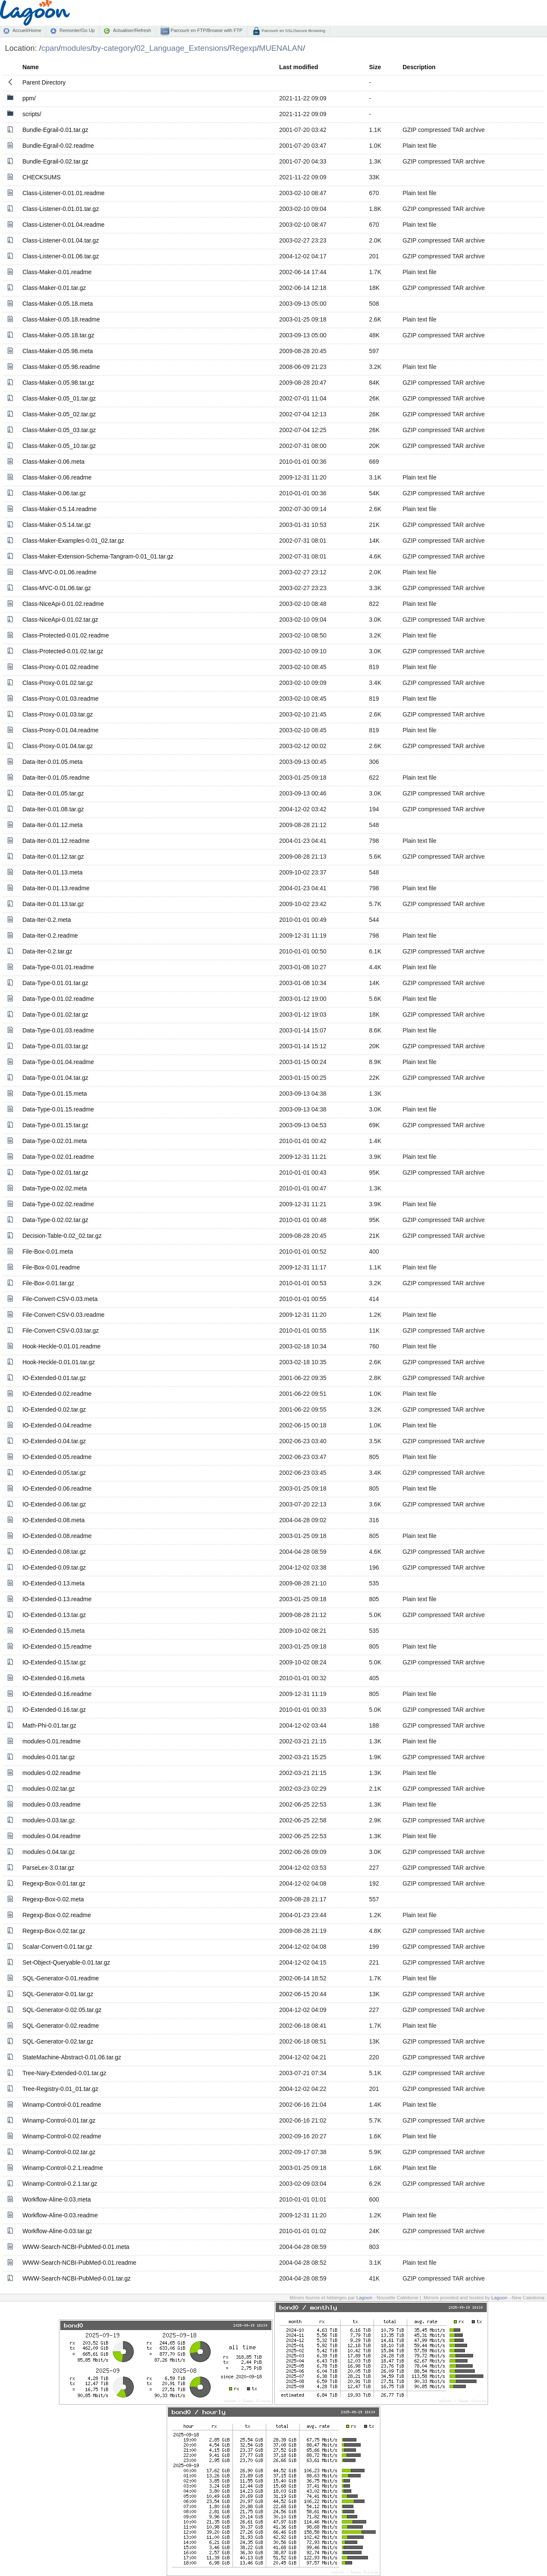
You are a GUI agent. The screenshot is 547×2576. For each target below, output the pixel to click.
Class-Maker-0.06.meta (53, 461)
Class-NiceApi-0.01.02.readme (63, 603)
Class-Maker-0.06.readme (56, 477)
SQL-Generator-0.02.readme (60, 2025)
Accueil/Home (26, 30)
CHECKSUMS (41, 177)
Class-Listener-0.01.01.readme (63, 193)
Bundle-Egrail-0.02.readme (58, 145)
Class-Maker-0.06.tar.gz (54, 493)
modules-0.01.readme (51, 1741)
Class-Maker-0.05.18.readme (61, 319)
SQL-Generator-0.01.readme (60, 1978)
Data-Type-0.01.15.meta (54, 1093)
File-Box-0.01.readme (51, 1267)
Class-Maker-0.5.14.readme (59, 509)
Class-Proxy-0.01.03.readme (60, 698)
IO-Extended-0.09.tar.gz (54, 1567)
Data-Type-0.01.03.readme (58, 1030)
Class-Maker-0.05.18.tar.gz (58, 335)
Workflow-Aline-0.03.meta (56, 2199)
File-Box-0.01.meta (47, 1251)
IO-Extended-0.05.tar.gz (54, 1472)
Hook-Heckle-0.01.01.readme (61, 1346)
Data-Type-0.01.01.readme (58, 967)
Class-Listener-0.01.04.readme (63, 224)
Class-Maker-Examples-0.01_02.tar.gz (73, 540)
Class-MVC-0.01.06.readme (59, 572)
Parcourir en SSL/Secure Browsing (293, 30)
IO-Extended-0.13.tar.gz (54, 1614)
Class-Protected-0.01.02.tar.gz (62, 651)
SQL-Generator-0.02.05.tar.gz (61, 2009)
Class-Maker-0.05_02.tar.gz (59, 414)
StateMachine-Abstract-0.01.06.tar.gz (71, 2057)
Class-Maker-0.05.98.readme (61, 366)
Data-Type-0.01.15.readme (58, 1109)
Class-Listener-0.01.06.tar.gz (60, 256)
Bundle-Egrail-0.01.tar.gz (55, 129)
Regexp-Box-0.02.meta (53, 1899)
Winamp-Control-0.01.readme (61, 2104)
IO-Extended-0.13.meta (53, 1583)
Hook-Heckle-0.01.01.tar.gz (58, 1362)
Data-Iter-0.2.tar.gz (47, 951)
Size (375, 67)
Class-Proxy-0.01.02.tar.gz (57, 682)
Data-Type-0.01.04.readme (58, 1061)
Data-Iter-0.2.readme (50, 935)
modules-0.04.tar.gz (48, 1851)
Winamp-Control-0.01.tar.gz (58, 2120)
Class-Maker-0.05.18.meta (57, 303)
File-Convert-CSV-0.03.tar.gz (60, 1330)
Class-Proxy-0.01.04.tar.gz (57, 746)
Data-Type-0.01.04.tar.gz (55, 1077)
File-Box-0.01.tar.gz (48, 1283)
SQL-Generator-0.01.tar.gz (57, 1994)
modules (76, 48)
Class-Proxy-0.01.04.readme (60, 730)
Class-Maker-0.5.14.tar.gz (56, 524)
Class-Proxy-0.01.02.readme (60, 667)
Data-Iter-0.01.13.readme (55, 888)
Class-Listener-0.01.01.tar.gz (60, 208)
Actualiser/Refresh (132, 30)
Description (419, 67)
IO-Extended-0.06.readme (56, 1488)
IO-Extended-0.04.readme (56, 1425)
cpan (50, 48)
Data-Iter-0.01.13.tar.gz (53, 904)
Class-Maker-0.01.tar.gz (54, 287)
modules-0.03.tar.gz (48, 1820)
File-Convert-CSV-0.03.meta (59, 1298)
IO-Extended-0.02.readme (56, 1393)
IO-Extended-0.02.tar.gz (54, 1409)
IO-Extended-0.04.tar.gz (54, 1441)
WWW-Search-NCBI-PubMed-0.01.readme (79, 2262)
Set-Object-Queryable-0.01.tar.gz (66, 1962)
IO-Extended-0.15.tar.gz (54, 1662)
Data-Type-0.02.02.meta (54, 1188)
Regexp (243, 48)
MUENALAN (281, 48)
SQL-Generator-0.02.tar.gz (57, 2041)
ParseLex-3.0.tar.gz (48, 1867)
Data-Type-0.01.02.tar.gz (55, 1014)
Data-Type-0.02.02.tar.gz (55, 1219)
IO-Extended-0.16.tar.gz (54, 1709)
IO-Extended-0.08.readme (56, 1535)
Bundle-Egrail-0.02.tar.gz (55, 161)
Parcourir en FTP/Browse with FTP (205, 30)
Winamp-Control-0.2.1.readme (62, 2167)
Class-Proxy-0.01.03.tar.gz (57, 714)
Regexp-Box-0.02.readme (56, 1915)
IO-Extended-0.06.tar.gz (54, 1504)
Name (30, 67)
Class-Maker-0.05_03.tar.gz (59, 430)
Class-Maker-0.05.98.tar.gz (58, 382)
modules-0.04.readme (51, 1836)
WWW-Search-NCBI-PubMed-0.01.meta (75, 2246)
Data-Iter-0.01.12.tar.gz (53, 856)
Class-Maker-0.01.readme (56, 272)
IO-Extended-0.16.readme (56, 1693)
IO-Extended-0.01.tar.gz (54, 1377)
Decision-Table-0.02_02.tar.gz (61, 1235)
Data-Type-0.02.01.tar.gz (55, 1172)
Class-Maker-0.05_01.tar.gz (59, 398)
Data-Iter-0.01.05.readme (55, 777)
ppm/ (28, 98)
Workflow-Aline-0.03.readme (59, 2215)
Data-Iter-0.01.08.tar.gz (53, 809)
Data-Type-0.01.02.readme (58, 998)
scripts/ (31, 114)
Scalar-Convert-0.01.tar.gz (57, 1946)
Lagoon (364, 2297)
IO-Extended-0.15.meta (53, 1630)
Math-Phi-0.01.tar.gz (49, 1725)
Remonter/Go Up (76, 30)
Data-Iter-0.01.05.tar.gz (53, 793)
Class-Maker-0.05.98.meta (57, 351)
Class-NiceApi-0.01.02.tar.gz (60, 619)
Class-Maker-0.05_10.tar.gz (59, 445)
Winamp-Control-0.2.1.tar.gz (59, 2183)
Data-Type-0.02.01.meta (54, 1140)
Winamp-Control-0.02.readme (61, 2136)
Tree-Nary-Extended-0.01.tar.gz (64, 2073)
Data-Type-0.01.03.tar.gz (55, 1046)
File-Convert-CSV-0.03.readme (63, 1314)
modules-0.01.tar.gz (48, 1757)
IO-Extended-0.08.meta (53, 1520)
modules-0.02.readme (51, 1772)
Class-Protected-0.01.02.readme (65, 635)
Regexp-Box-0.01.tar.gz (53, 1883)
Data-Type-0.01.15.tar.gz (55, 1125)
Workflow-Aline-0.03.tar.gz (57, 2231)
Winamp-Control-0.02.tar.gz (58, 2152)
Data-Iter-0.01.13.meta (52, 872)
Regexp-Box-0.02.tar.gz (53, 1930)
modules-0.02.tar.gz (48, 1788)
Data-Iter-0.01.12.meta (52, 825)
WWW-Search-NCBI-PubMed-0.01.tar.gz (76, 2278)
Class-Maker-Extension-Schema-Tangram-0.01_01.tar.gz (97, 556)
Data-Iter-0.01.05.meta (52, 761)
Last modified (298, 67)
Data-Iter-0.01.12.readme (55, 840)
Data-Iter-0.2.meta (46, 919)
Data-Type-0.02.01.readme (58, 1156)
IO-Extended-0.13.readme (56, 1599)
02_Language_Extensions (181, 48)
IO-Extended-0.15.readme (56, 1646)
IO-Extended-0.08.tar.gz (54, 1551)
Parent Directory (43, 82)
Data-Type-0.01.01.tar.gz (55, 983)
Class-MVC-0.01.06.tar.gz (56, 588)
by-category (113, 48)
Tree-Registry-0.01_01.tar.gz (60, 2088)
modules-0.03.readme (51, 1804)
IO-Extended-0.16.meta (53, 1678)
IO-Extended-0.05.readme (56, 1456)
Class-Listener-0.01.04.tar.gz (60, 240)
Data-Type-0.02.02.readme (58, 1204)
